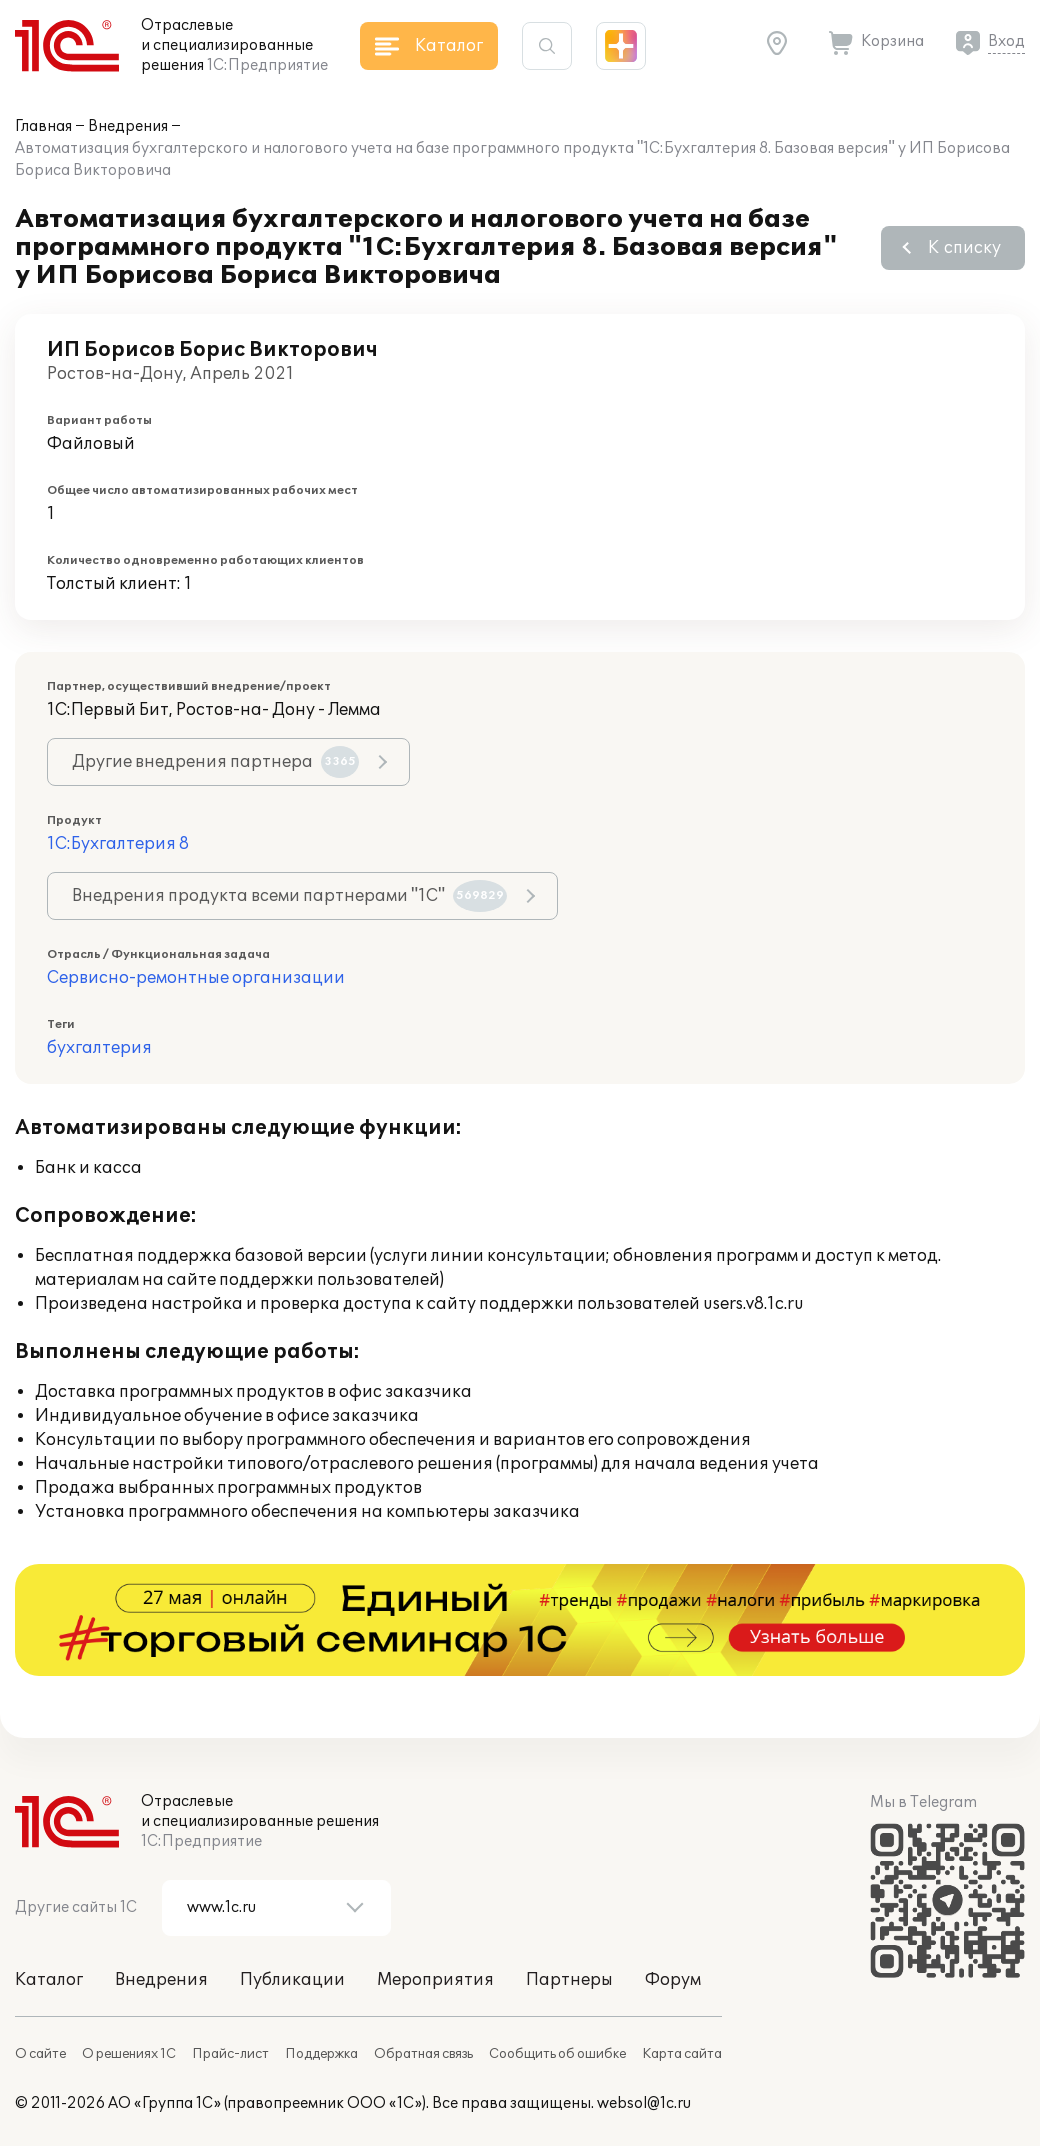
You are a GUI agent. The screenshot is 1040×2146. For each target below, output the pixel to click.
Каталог (49, 1980)
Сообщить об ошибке (557, 2054)
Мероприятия (435, 1980)
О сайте (40, 2054)
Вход (1006, 41)
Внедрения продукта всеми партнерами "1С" (289, 896)
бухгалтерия (99, 1048)
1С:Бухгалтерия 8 (118, 844)
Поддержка (321, 2054)
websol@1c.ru (644, 2103)
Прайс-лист (230, 2054)
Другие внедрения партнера (215, 762)
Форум (673, 1980)
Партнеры (569, 1980)
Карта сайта (682, 2054)
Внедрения (128, 126)
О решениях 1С (129, 2054)
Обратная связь (423, 2054)
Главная (43, 126)
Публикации (292, 1980)
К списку (964, 248)
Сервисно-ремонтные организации (196, 978)
